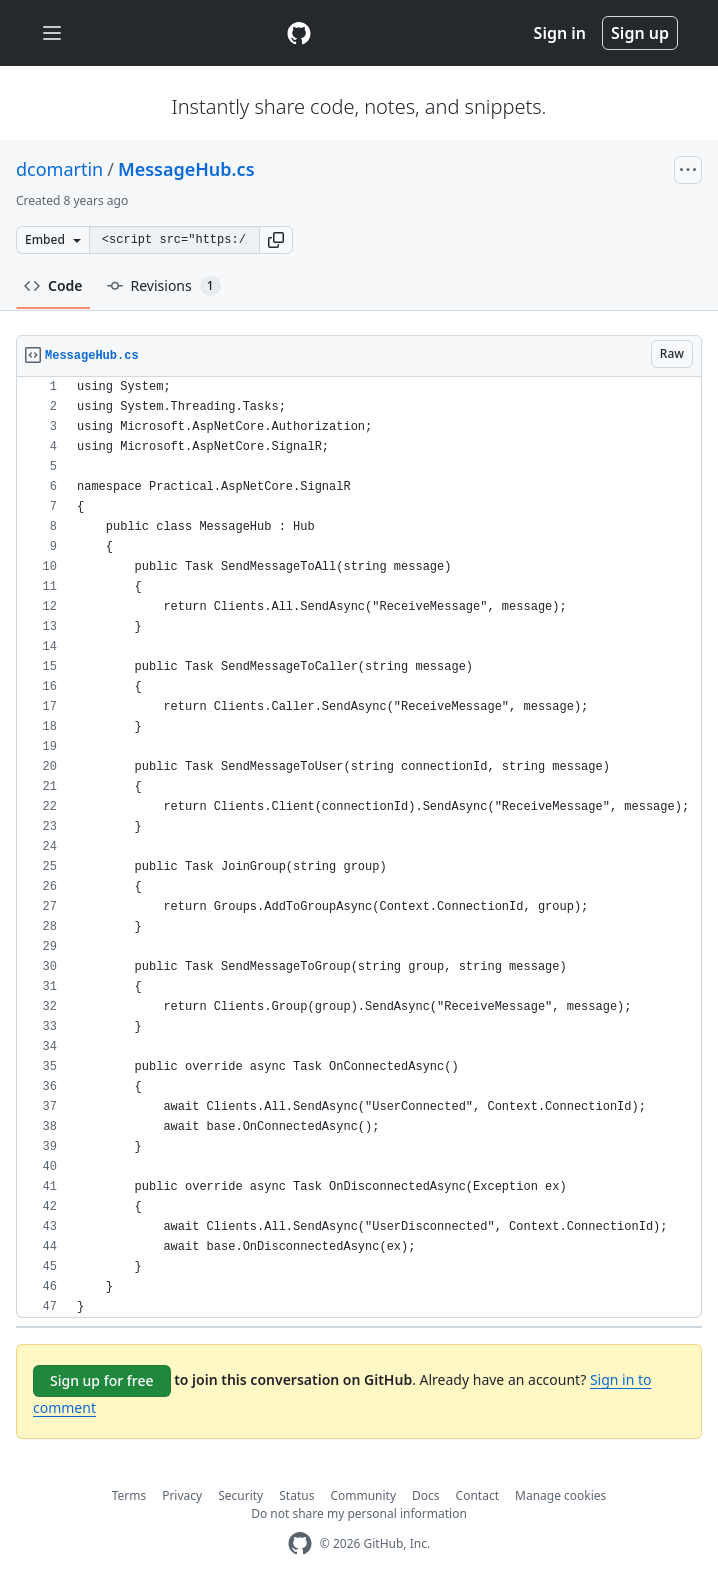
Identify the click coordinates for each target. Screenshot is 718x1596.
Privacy (182, 1495)
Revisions (164, 286)
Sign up (640, 33)
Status (296, 1495)
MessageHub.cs (186, 169)
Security (240, 1495)
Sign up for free (102, 1380)
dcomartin (59, 169)
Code (53, 285)
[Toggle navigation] (52, 33)
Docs (426, 1495)
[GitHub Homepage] (300, 1543)
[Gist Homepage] (299, 33)
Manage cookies (560, 1495)
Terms (129, 1495)
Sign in (560, 33)
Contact (477, 1495)
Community (363, 1495)
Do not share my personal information (359, 1513)
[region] (359, 847)
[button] (276, 240)
